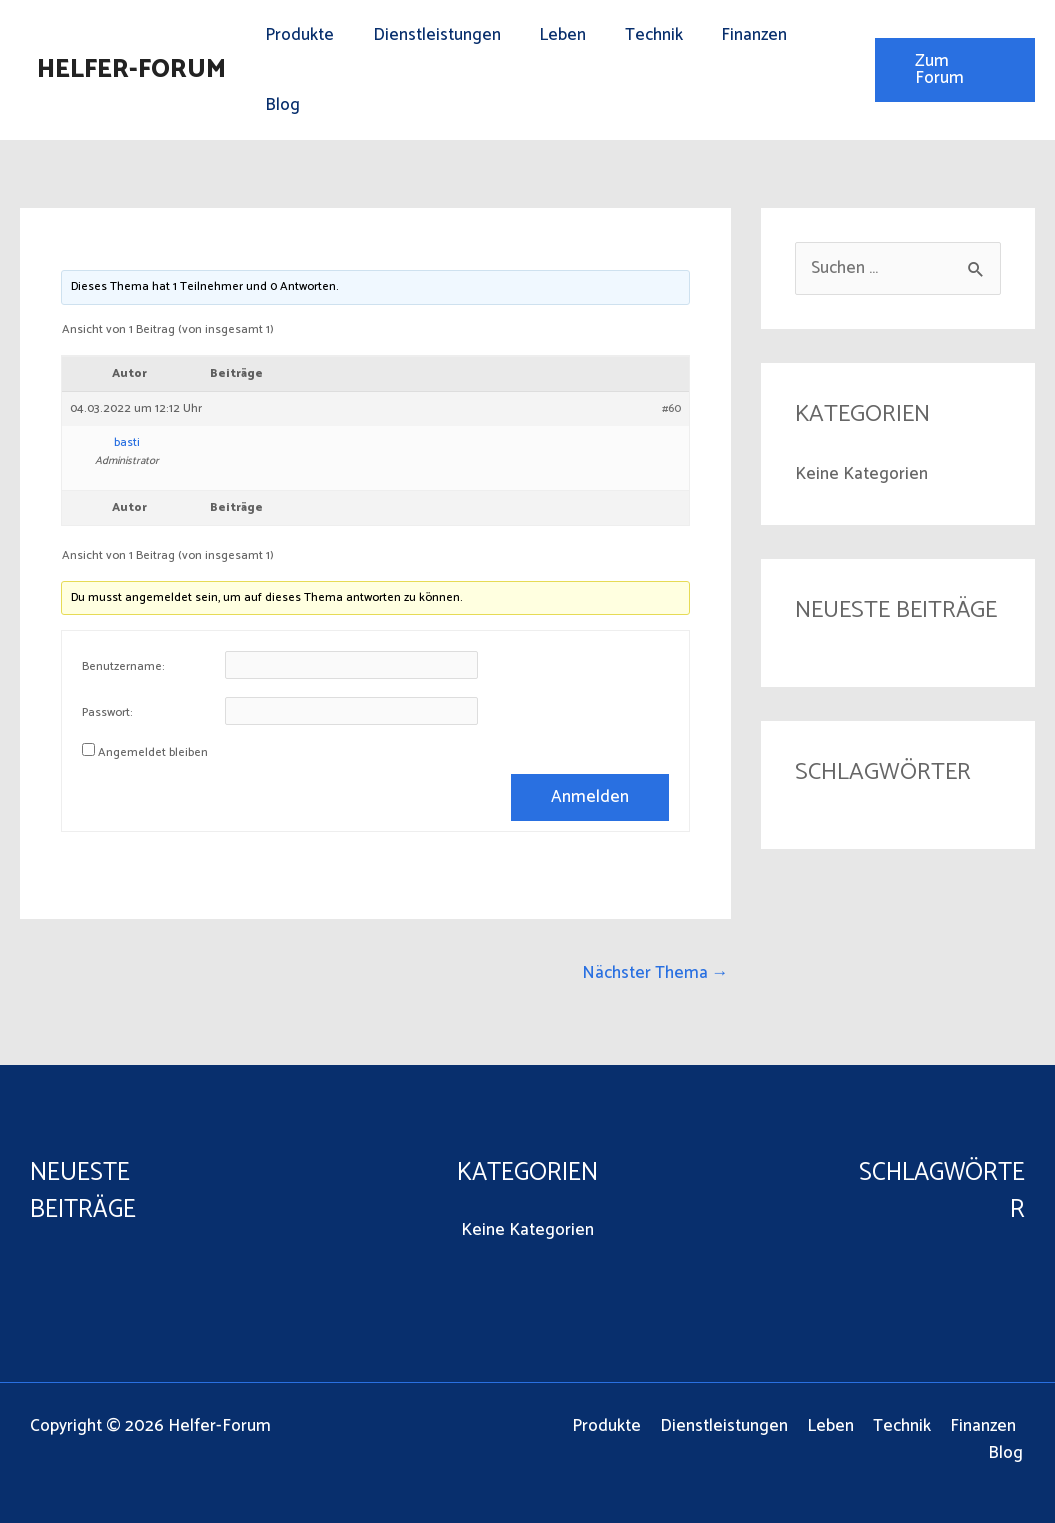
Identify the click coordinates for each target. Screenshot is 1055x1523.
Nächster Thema (655, 973)
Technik (638, 35)
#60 (671, 409)
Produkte (297, 35)
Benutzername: (123, 667)
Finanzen (734, 35)
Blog (280, 105)
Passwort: (107, 713)
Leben (551, 35)
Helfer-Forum (131, 70)
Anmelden (590, 797)
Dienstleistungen (430, 35)
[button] (952, 70)
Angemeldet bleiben (153, 753)
